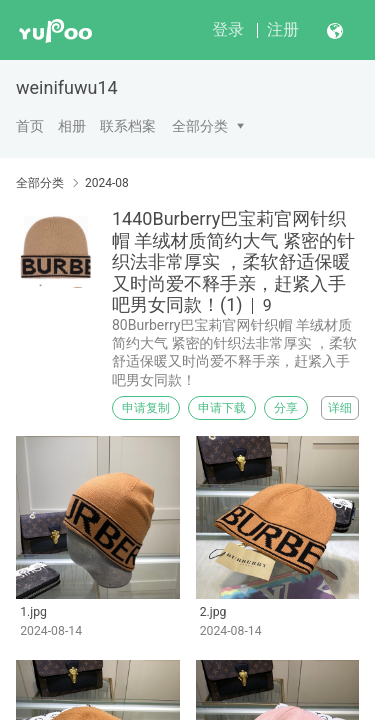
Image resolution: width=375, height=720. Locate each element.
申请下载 (222, 408)
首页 (30, 126)
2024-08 (107, 183)
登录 (228, 29)
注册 (283, 29)
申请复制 (146, 408)
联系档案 (128, 126)
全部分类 (200, 126)
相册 (72, 126)
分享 (286, 408)
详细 (340, 408)
